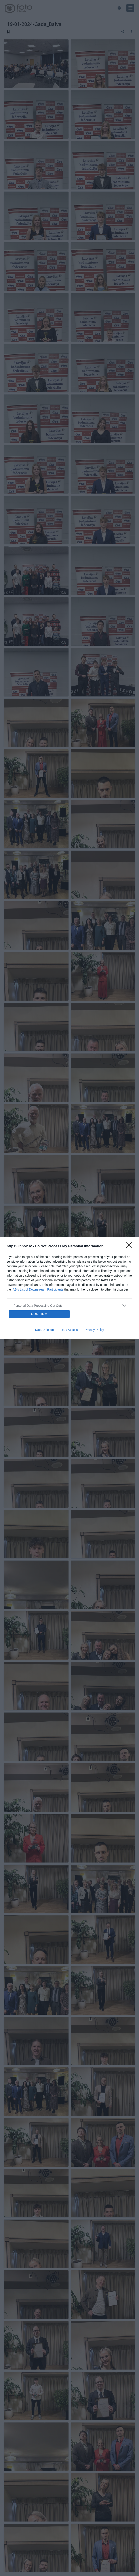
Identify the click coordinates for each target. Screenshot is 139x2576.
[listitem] (69, 1305)
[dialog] (69, 1288)
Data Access (69, 1330)
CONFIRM (39, 1314)
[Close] (130, 1246)
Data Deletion (44, 1330)
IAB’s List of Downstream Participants (37, 1289)
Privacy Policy (94, 1330)
